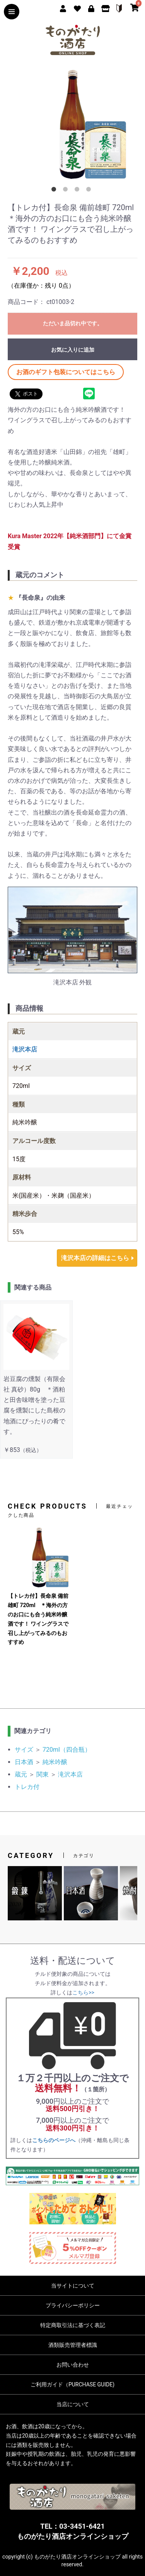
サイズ (24, 1749)
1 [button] (55, 191)
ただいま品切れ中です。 (72, 323)
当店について (72, 2404)
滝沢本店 (70, 1774)
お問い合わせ (72, 2365)
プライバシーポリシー (73, 2305)
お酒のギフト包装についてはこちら (65, 372)
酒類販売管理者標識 (72, 2345)
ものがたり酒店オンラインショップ (72, 2536)
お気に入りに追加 (72, 350)
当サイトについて (72, 2285)
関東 (42, 1774)
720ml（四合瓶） (67, 1749)
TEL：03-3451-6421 (72, 2526)
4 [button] (90, 191)
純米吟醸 (55, 1762)
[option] (72, 124)
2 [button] (67, 191)
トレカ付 (27, 1786)
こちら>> (83, 1992)
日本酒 (24, 1762)
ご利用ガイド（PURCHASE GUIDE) (72, 2384)
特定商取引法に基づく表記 (72, 2325)
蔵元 (21, 1774)
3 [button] (78, 191)
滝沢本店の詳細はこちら (95, 1258)
